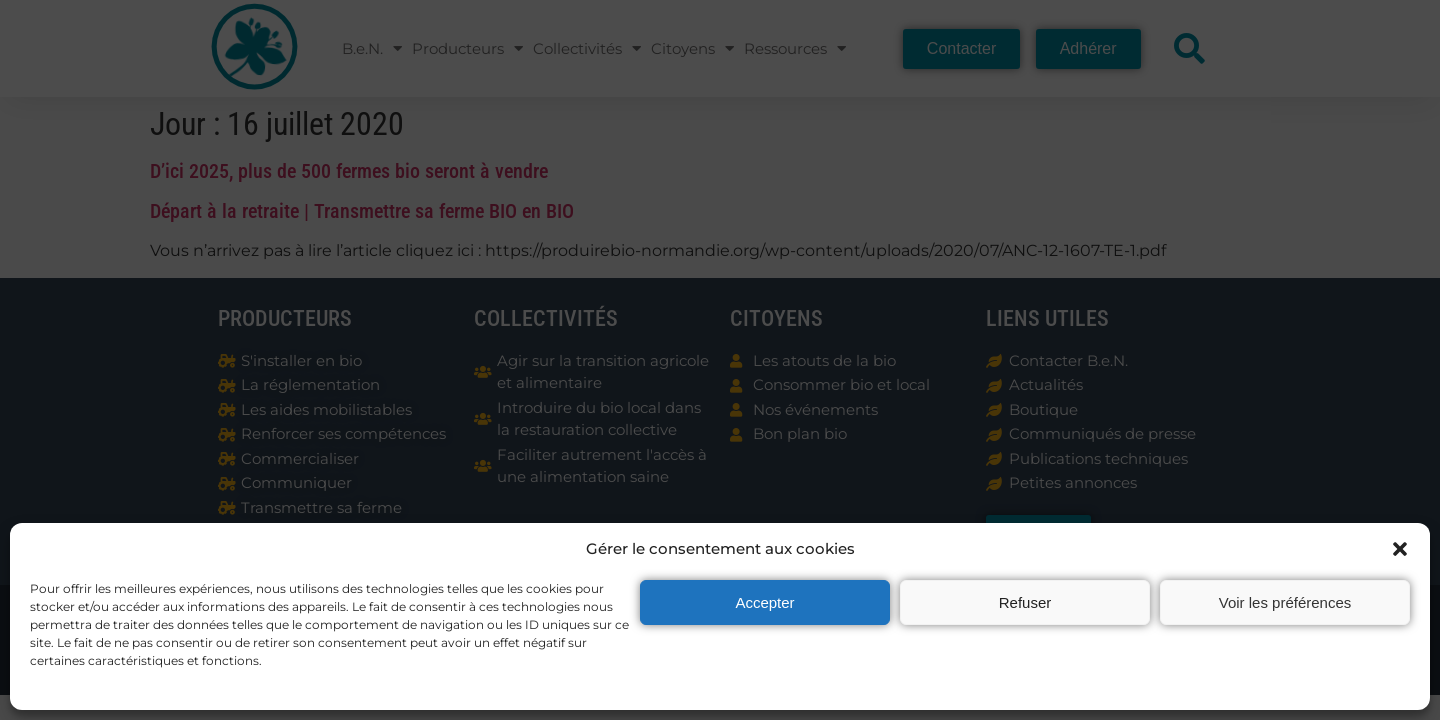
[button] (1400, 549)
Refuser (1025, 602)
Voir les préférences (1285, 602)
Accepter (764, 602)
